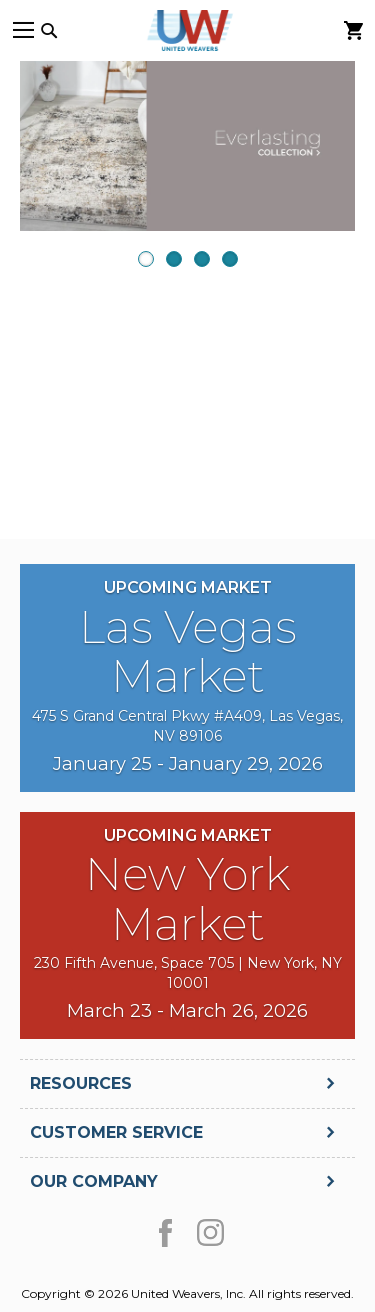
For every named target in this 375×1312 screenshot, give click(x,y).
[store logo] (188, 30)
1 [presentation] (146, 259)
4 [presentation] (230, 259)
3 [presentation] (202, 259)
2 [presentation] (174, 259)
